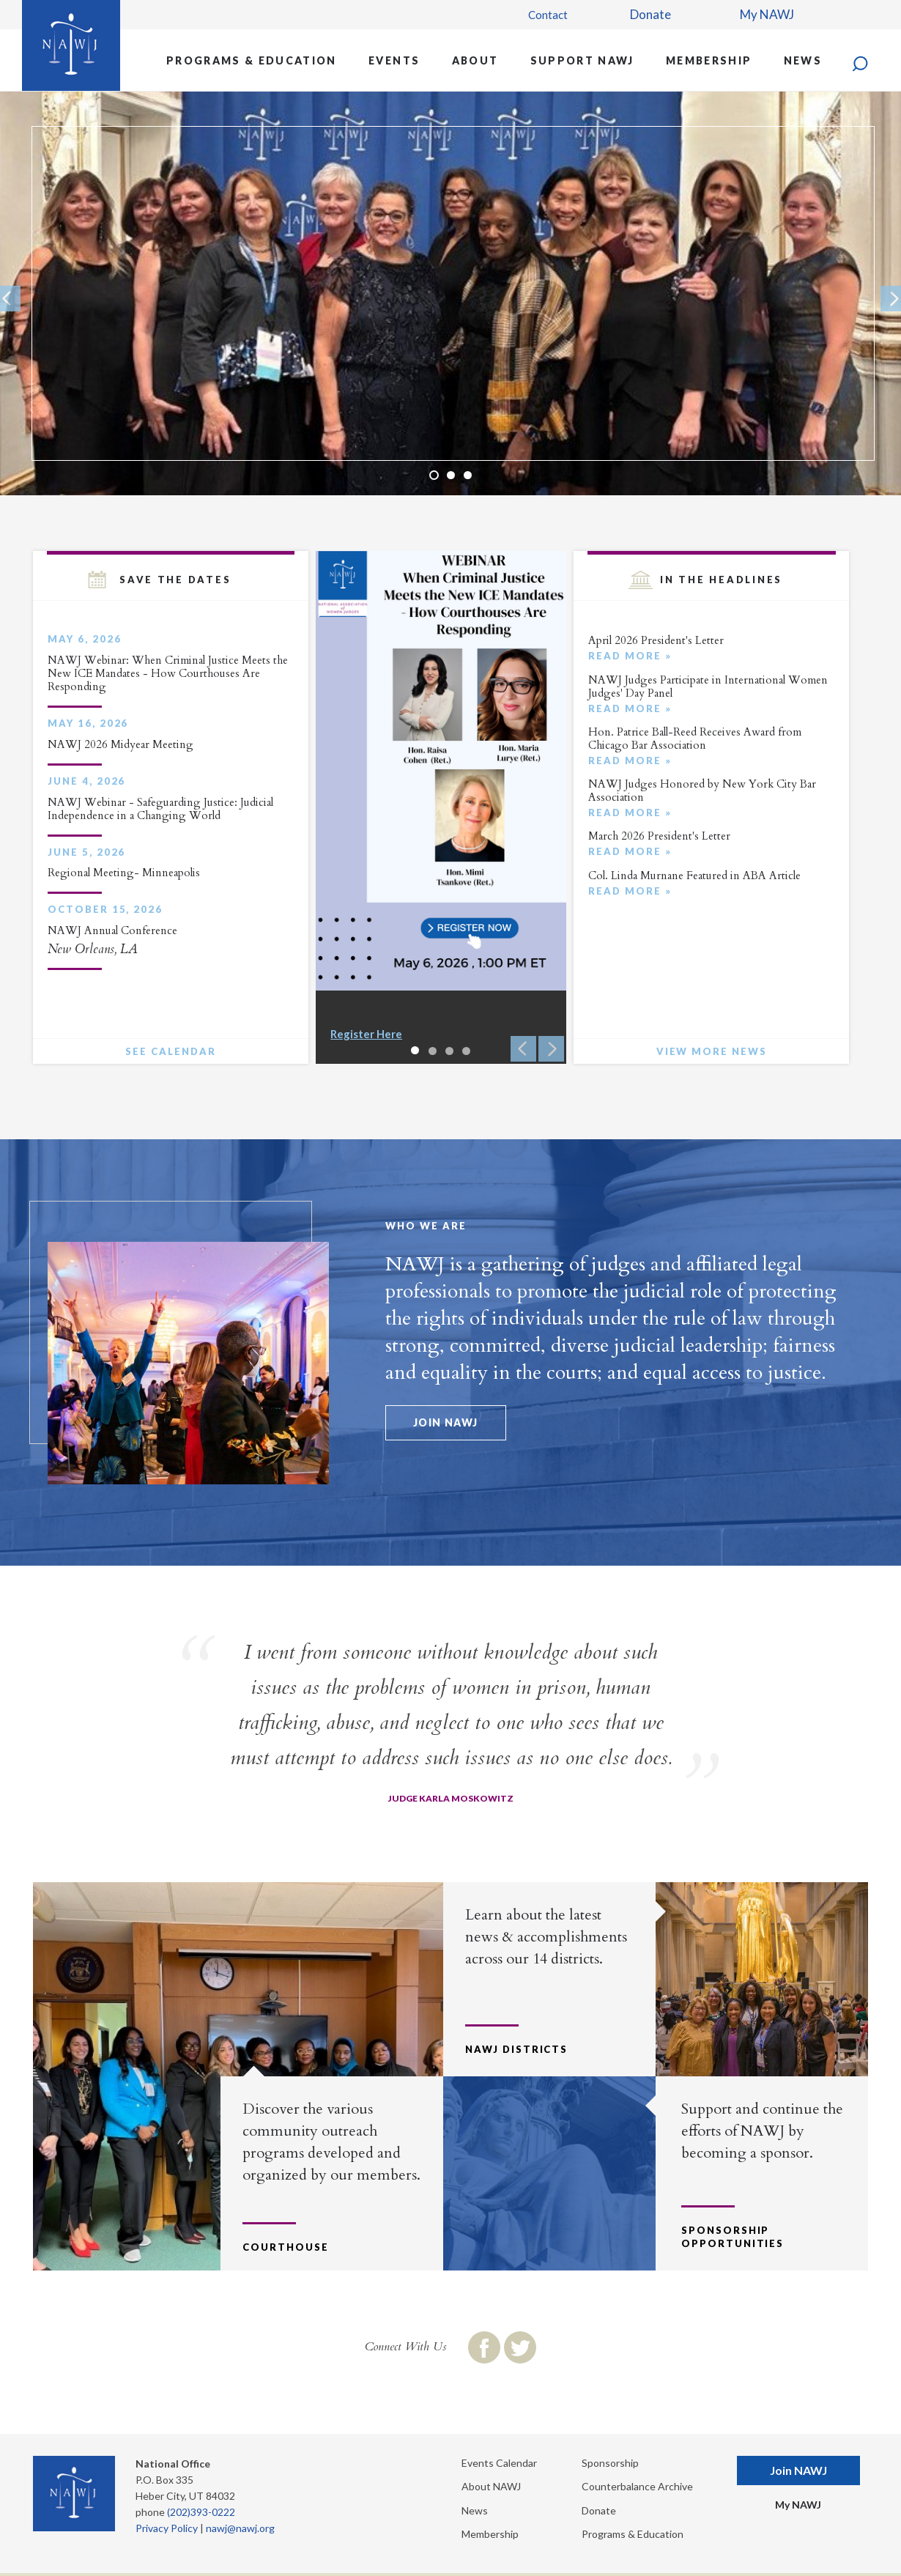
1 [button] (434, 475)
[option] (450, 293)
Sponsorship (610, 2463)
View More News (711, 1051)
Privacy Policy (167, 2528)
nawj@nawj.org (240, 2528)
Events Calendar (499, 2463)
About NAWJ (491, 2486)
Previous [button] (523, 1049)
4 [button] (466, 1051)
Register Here (366, 1033)
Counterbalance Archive (637, 2486)
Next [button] (551, 1049)
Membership (709, 60)
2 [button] (451, 475)
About (475, 60)
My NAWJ (767, 14)
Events (394, 60)
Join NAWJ (445, 1422)
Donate (650, 14)
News (803, 60)
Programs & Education (251, 60)
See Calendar (170, 1051)
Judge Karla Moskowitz (450, 1798)
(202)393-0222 (201, 2512)
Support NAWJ (582, 60)
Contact (548, 14)
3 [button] (467, 475)
